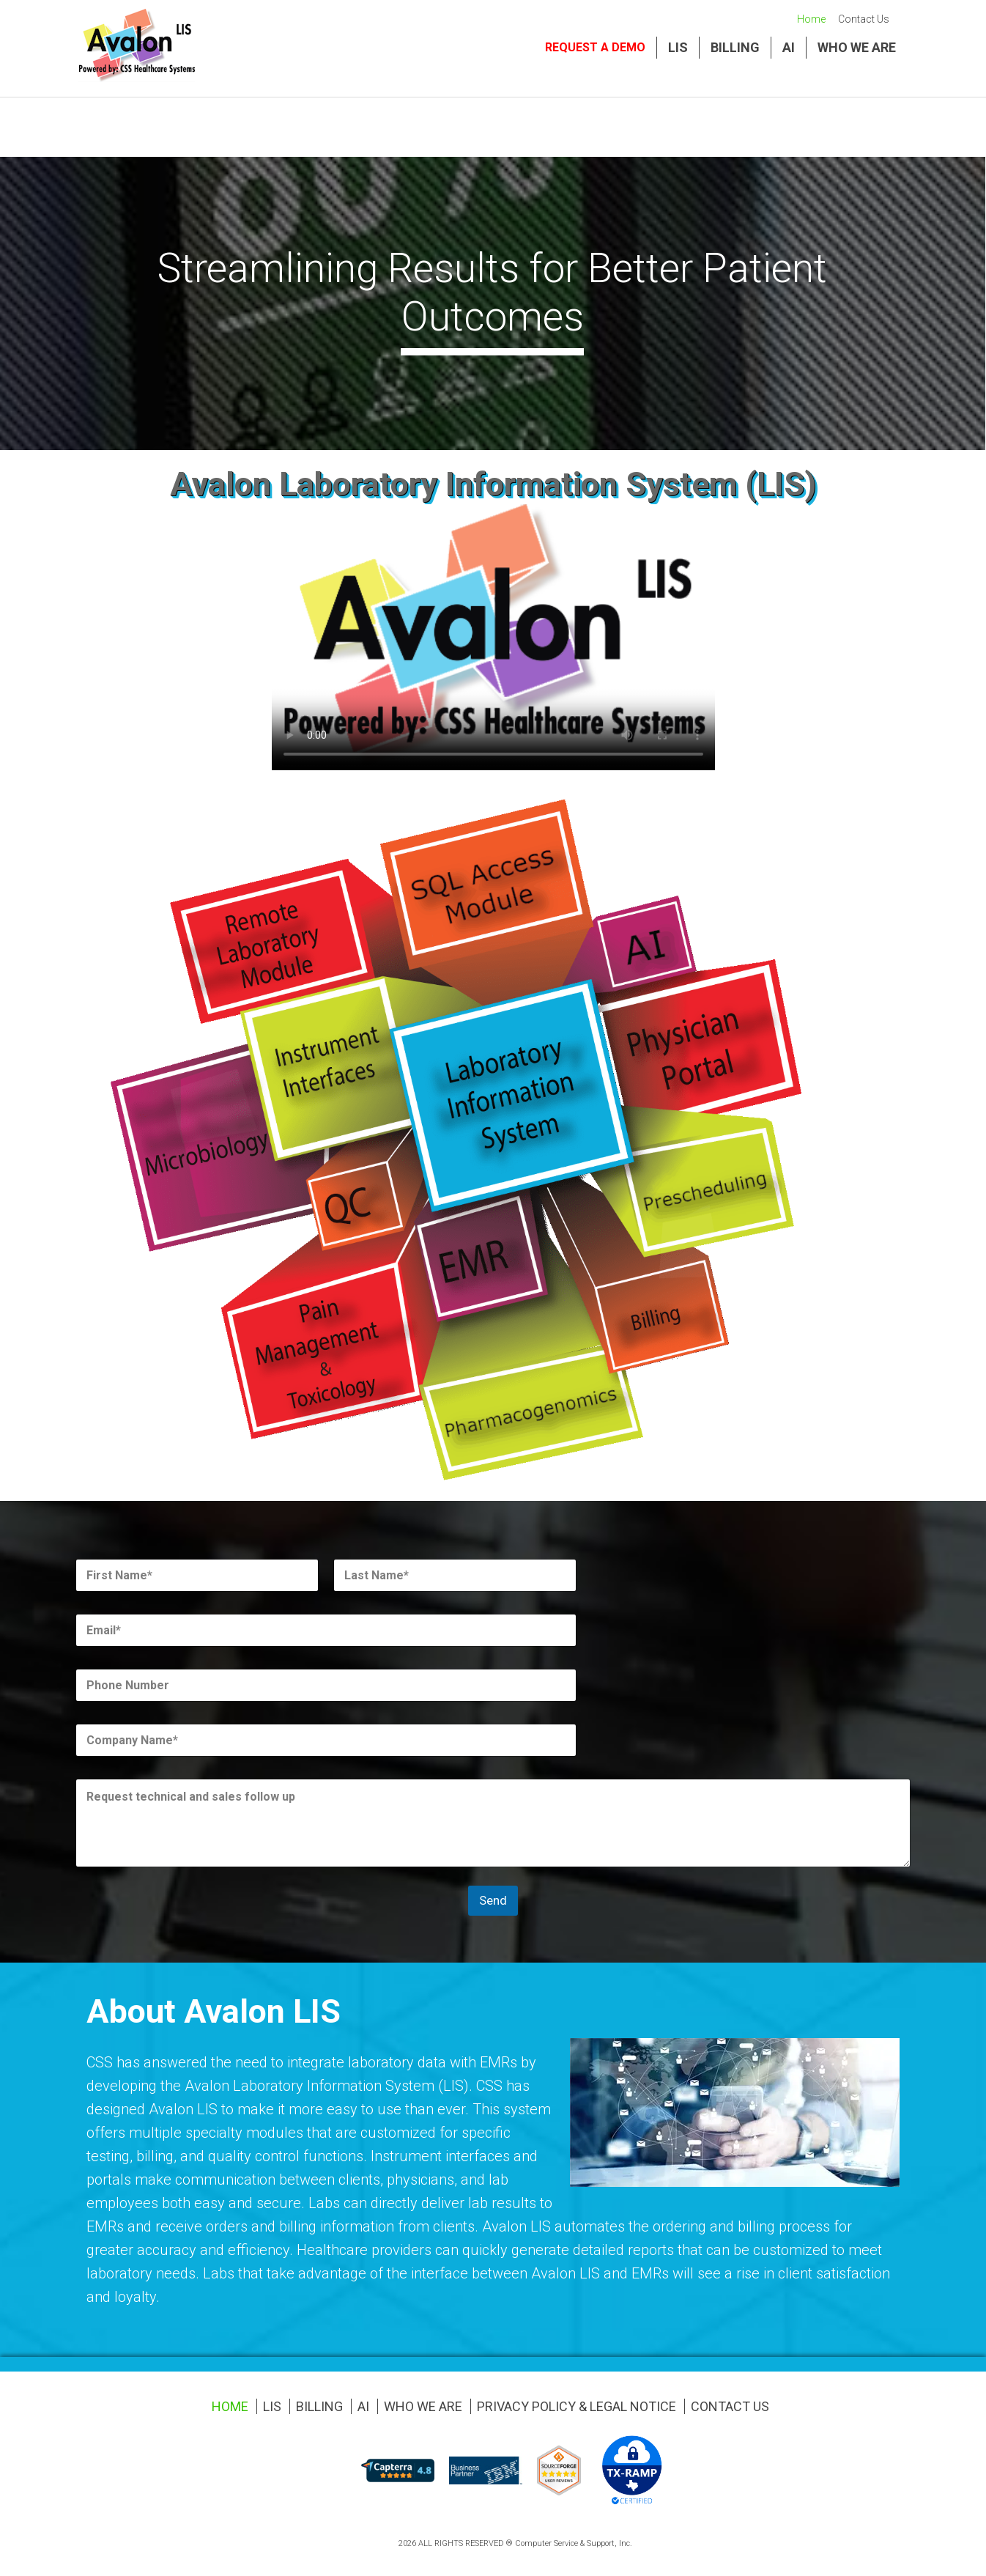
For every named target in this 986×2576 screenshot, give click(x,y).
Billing (735, 47)
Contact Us (863, 19)
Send (493, 1900)
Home (811, 19)
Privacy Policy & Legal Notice (576, 2406)
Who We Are (857, 47)
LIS (678, 47)
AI (788, 47)
